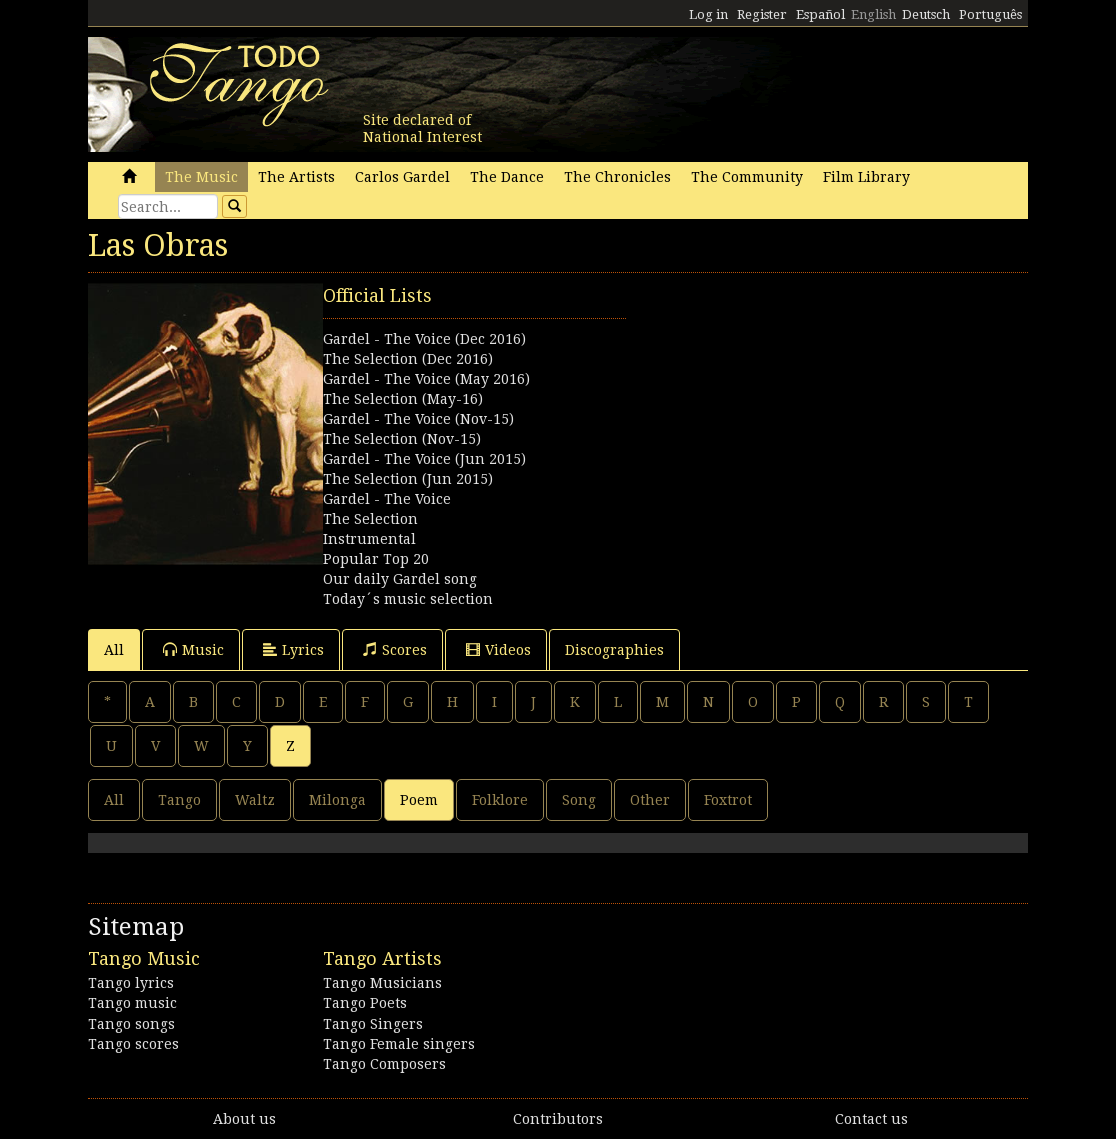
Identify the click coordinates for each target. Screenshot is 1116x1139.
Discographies (614, 650)
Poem (419, 800)
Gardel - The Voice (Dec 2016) (424, 339)
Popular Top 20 (376, 559)
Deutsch (926, 14)
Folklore (500, 800)
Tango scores (133, 1044)
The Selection (370, 519)
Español (820, 14)
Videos (498, 649)
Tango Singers (373, 1024)
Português (990, 14)
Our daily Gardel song (400, 579)
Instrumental (369, 539)
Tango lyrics (131, 983)
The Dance (507, 177)
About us (244, 1119)
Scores (395, 649)
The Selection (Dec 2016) (408, 359)
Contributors (558, 1119)
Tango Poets (365, 1003)
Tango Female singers (399, 1044)
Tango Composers (384, 1064)
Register (762, 14)
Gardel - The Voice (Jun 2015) (424, 459)
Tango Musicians (382, 983)
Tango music (132, 1003)
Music (193, 649)
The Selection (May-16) (403, 399)
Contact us (871, 1119)
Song (579, 800)
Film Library (866, 177)
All (114, 650)
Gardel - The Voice (387, 499)
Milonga (337, 800)
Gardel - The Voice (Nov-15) (418, 419)
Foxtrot (728, 800)
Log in (708, 14)
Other (650, 800)
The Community (747, 177)
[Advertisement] (792, 408)
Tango (179, 800)
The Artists (296, 177)
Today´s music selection (408, 599)
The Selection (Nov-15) (402, 439)
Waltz (255, 800)
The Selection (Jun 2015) (408, 479)
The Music (201, 177)
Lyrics (293, 649)
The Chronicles (617, 177)
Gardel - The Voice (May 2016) (426, 379)
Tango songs (131, 1024)
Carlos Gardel (402, 177)
